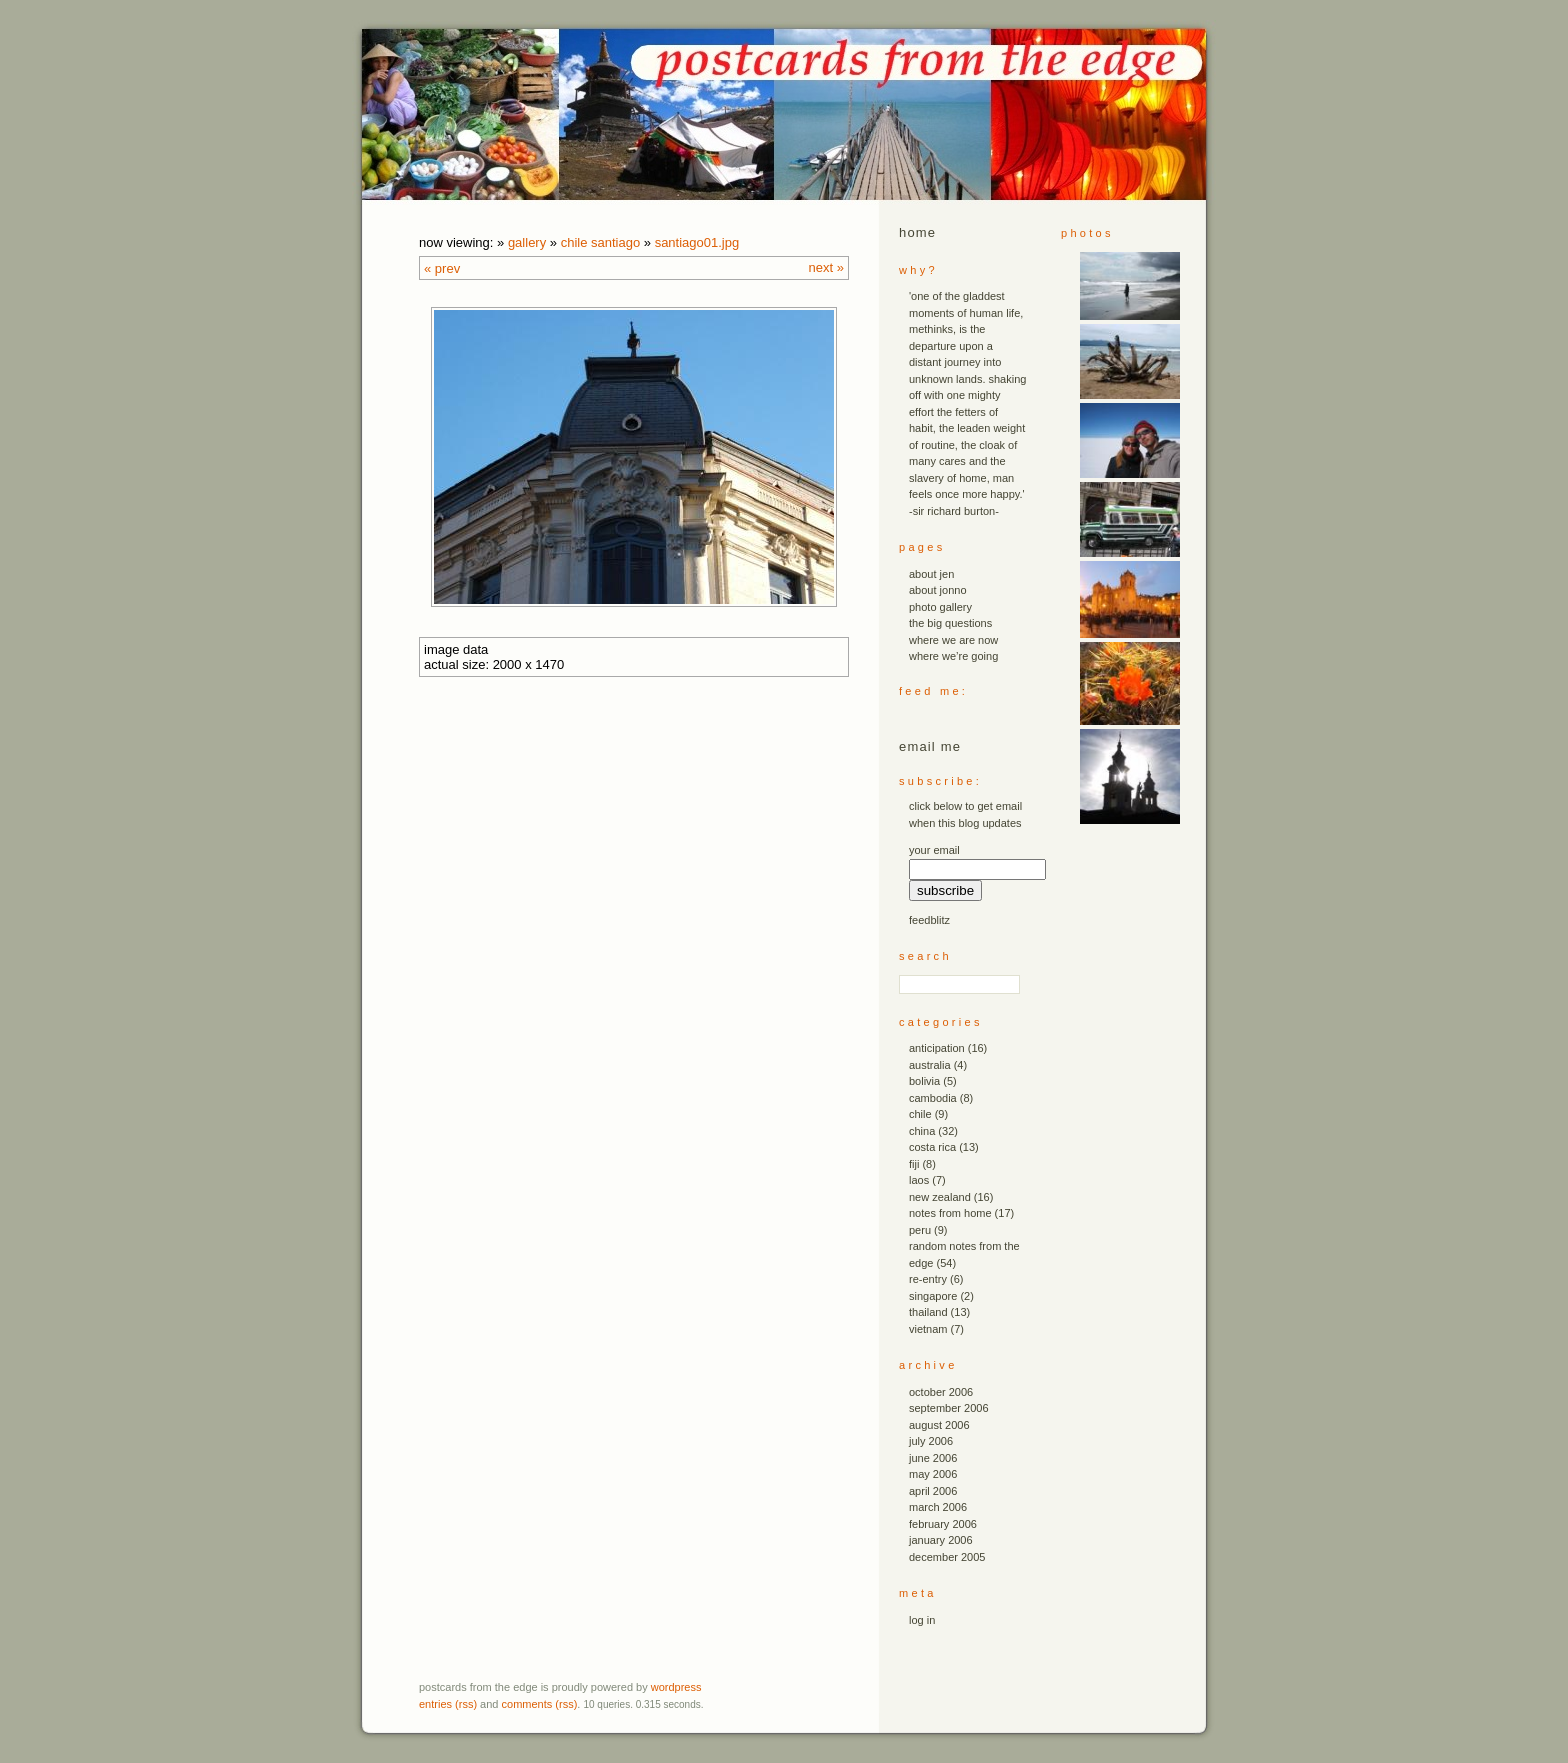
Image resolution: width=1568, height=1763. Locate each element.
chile (920, 1114)
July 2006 (931, 1441)
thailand (928, 1312)
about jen (931, 574)
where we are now (953, 640)
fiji (914, 1164)
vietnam (928, 1329)
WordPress (676, 1687)
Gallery (527, 242)
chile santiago (601, 242)
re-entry (928, 1279)
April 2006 (933, 1491)
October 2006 (941, 1392)
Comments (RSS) (540, 1704)
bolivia (924, 1081)
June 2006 (933, 1458)
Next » (826, 267)
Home (917, 232)
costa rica (932, 1147)
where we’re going (953, 656)
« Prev (442, 268)
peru (920, 1230)
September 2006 (949, 1408)
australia (930, 1065)
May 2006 (933, 1474)
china (922, 1131)
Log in (922, 1620)
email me (930, 746)
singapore (933, 1296)
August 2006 (939, 1425)
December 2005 (947, 1557)
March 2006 (938, 1507)
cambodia (933, 1098)
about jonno (938, 590)
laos (919, 1180)
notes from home (950, 1213)
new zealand (940, 1197)
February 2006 (943, 1524)
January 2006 (941, 1540)
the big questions (950, 623)
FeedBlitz (929, 920)
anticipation (937, 1048)
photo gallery (940, 607)
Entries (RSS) (448, 1704)
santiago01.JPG (697, 242)
